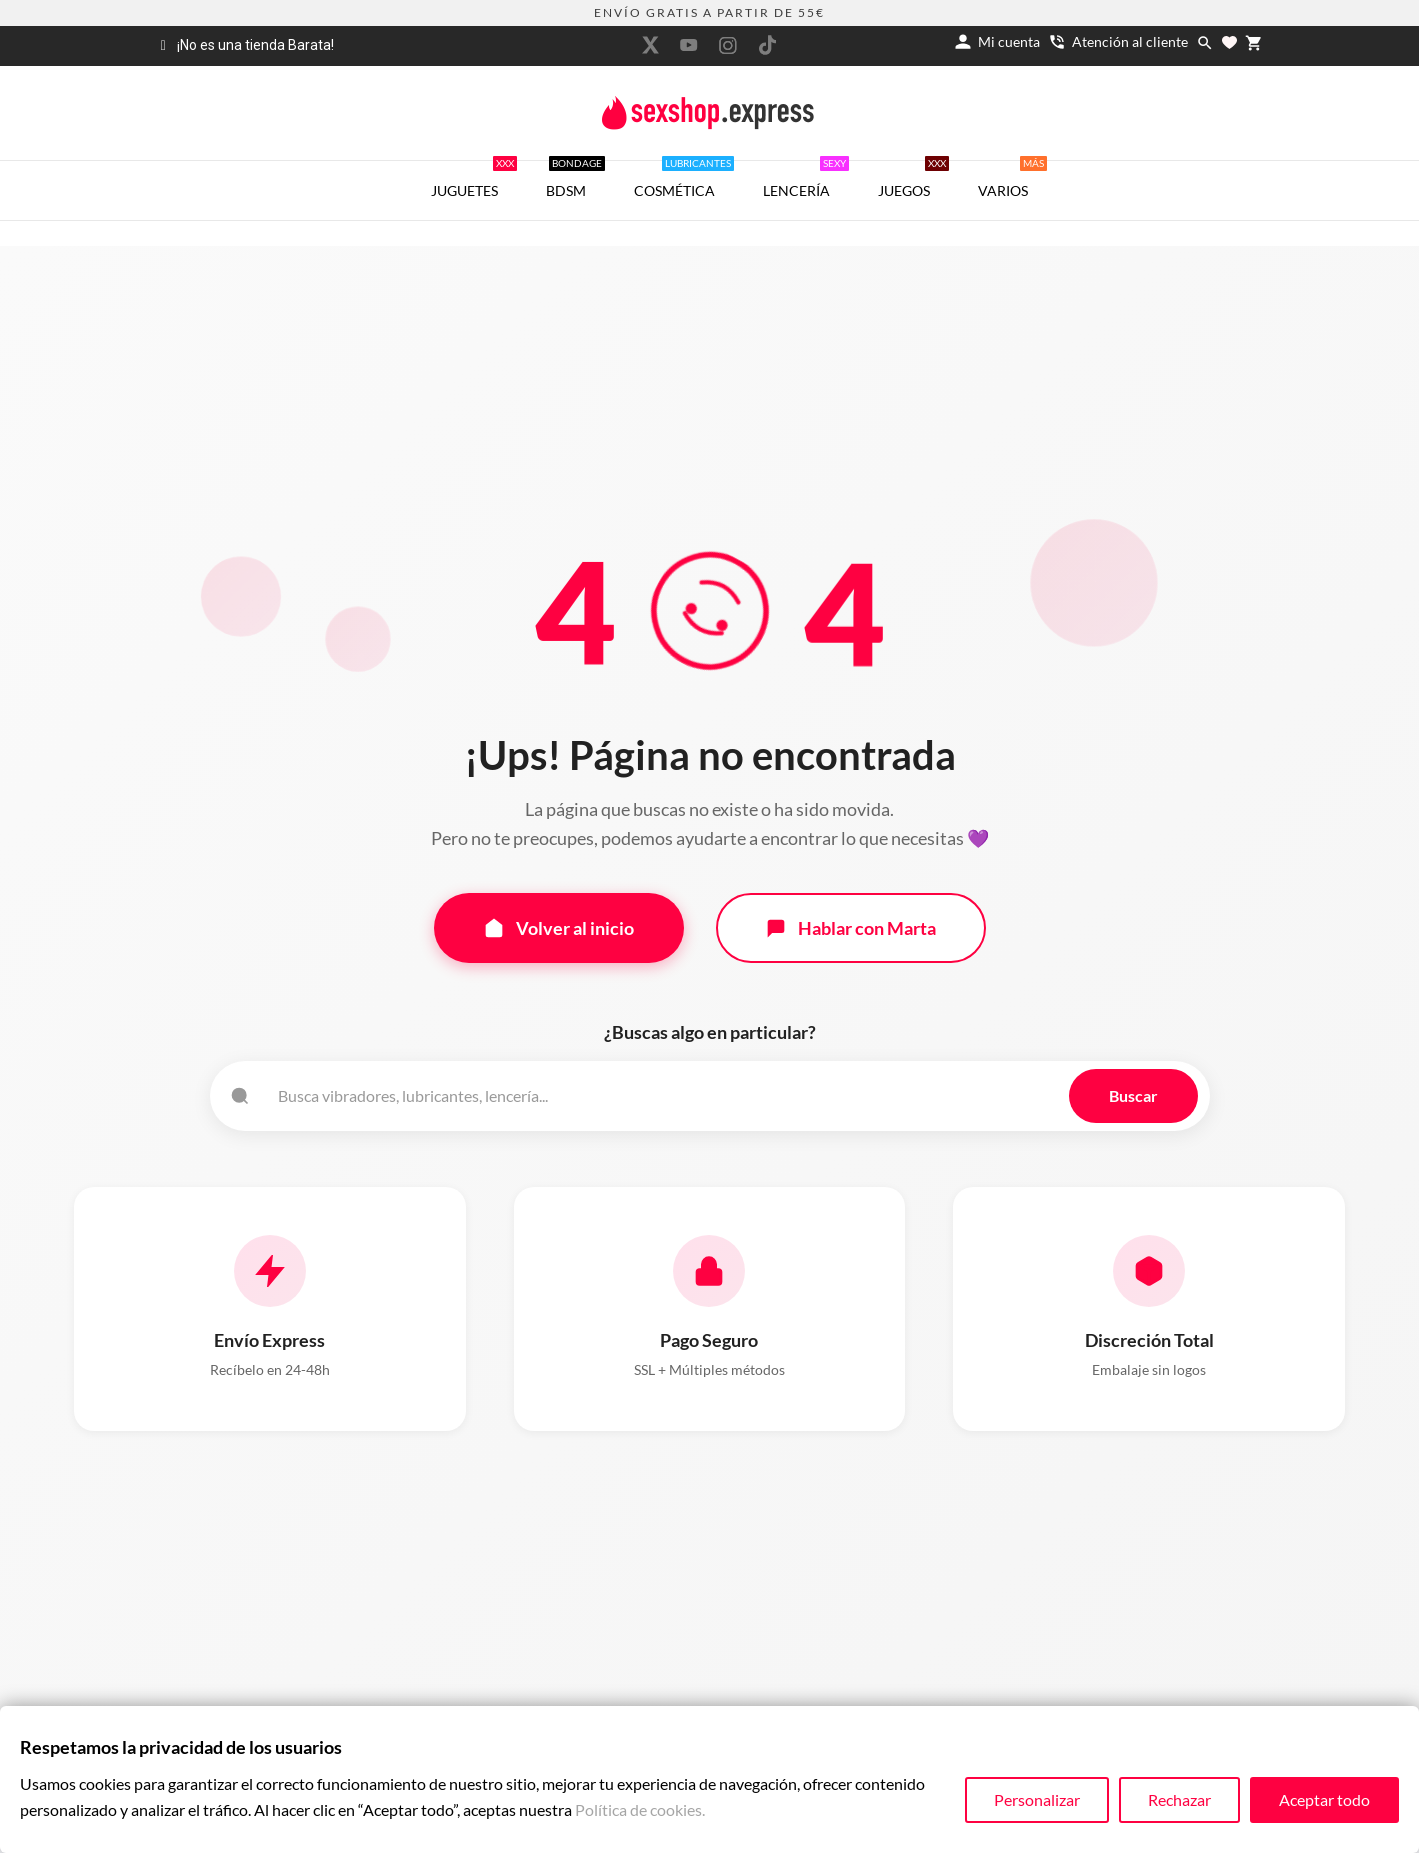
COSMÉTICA (684, 180)
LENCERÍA (806, 180)
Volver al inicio (559, 928)
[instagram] (728, 45)
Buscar (1133, 1095)
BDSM (575, 180)
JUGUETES (474, 180)
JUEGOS (913, 180)
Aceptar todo (1324, 1799)
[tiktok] (767, 45)
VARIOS (1012, 180)
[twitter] (650, 45)
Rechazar (1179, 1799)
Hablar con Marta (851, 928)
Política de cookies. (640, 1809)
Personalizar (1037, 1799)
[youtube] (689, 45)
